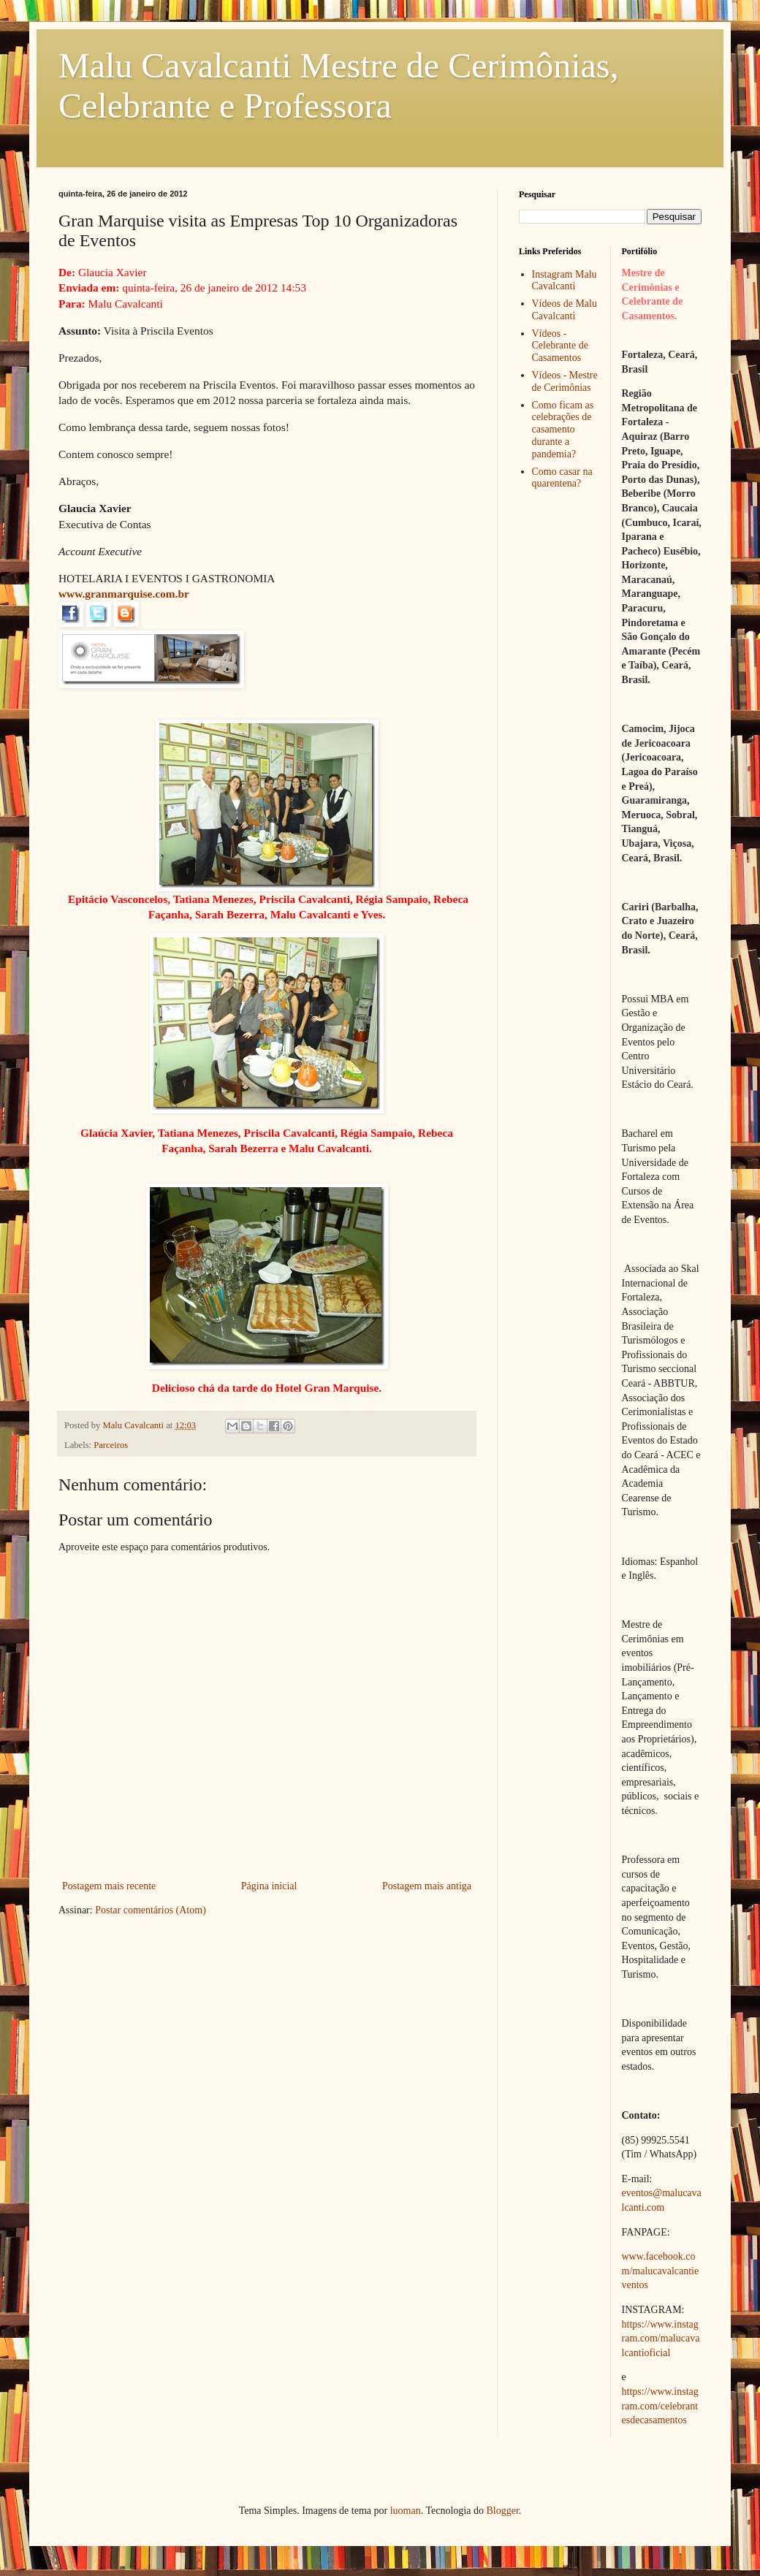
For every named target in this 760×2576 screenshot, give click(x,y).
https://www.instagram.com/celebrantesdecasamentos (660, 2406)
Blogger (502, 2510)
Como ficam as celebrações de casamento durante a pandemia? (563, 430)
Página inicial (269, 1885)
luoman (405, 2510)
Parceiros (111, 1445)
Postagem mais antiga (426, 1885)
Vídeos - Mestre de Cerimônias (565, 381)
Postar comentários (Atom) (150, 1910)
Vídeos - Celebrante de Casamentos (560, 346)
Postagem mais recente (109, 1885)
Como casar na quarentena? (562, 477)
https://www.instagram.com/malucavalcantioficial (661, 2338)
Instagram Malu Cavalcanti (564, 280)
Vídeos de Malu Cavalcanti (564, 309)
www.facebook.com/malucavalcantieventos (660, 2270)
